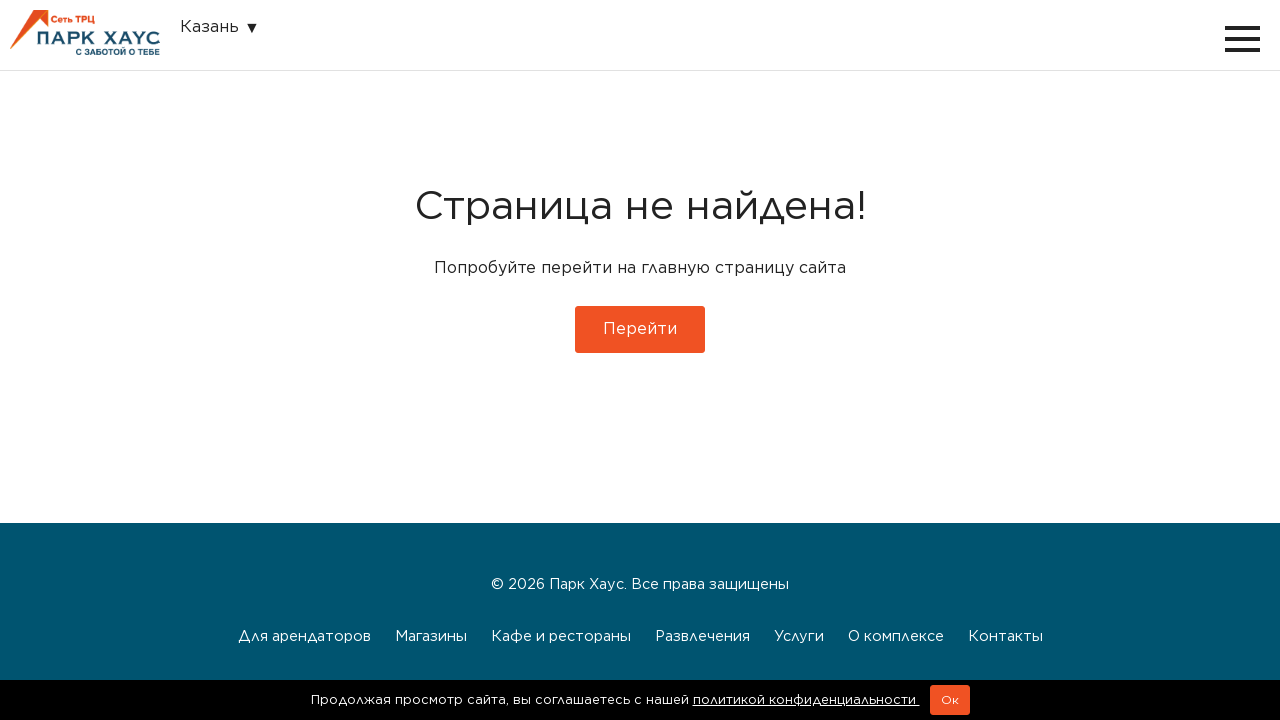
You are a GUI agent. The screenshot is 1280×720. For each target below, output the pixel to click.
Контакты (1005, 635)
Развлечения (702, 635)
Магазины (431, 635)
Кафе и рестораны (561, 635)
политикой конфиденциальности (806, 699)
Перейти (640, 328)
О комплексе (896, 635)
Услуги (799, 635)
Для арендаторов (304, 635)
